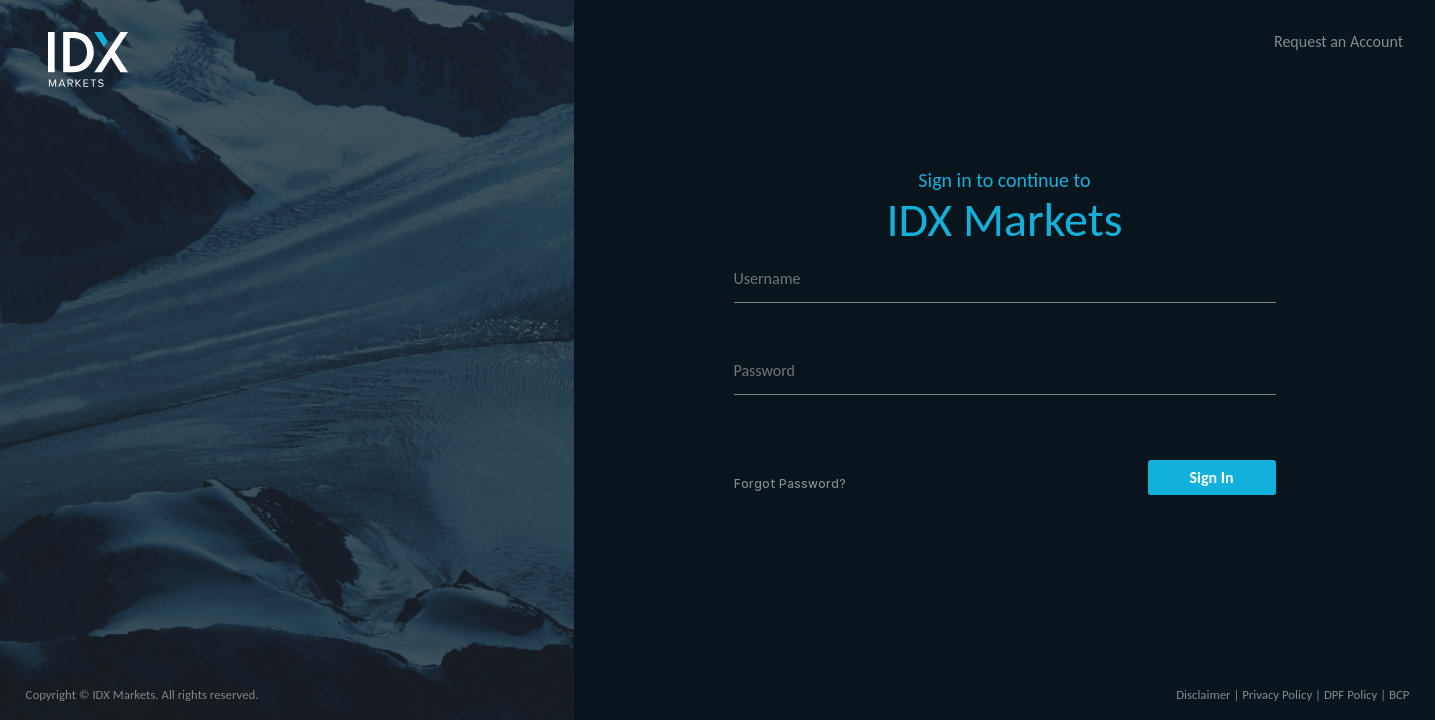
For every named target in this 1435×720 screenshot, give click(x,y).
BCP (1399, 694)
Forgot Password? (790, 483)
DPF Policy (1350, 694)
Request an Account (1338, 41)
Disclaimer (1203, 694)
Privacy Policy (1277, 694)
